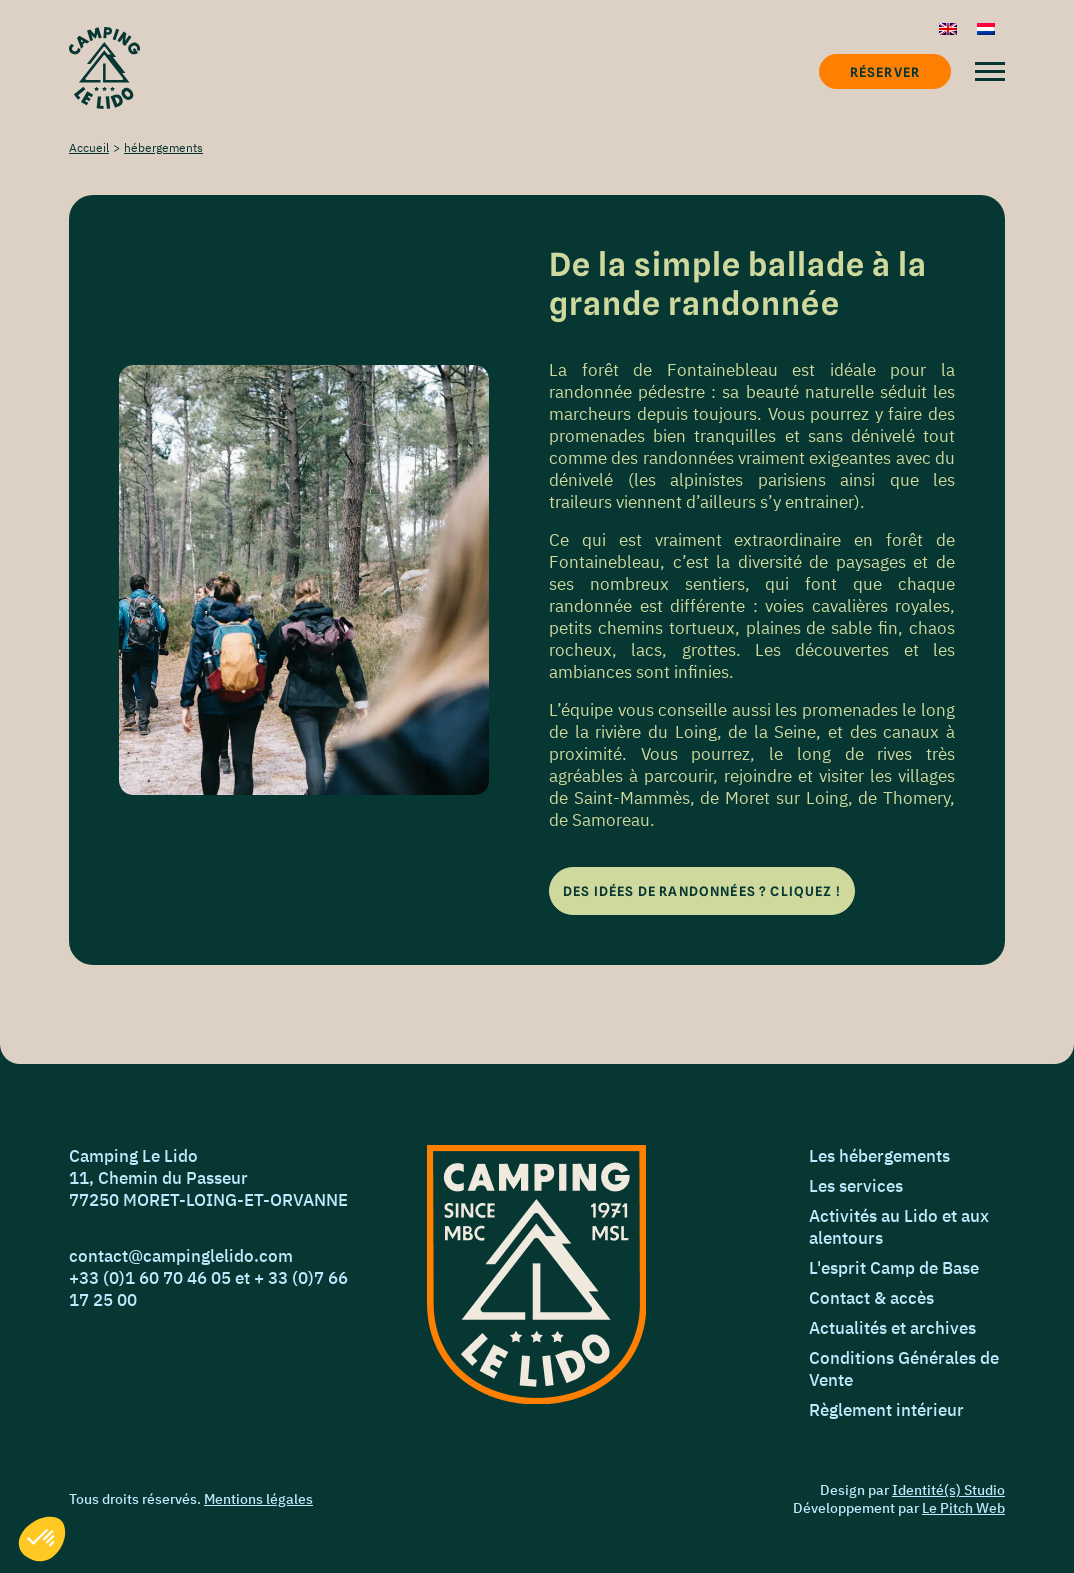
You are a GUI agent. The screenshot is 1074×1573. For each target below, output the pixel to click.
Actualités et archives (892, 1328)
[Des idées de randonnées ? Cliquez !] (702, 891)
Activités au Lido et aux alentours (899, 1227)
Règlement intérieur (886, 1410)
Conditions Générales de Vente (904, 1369)
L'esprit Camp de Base (894, 1268)
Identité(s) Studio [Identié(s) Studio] (948, 1490)
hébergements (163, 147)
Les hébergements (879, 1156)
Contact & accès (871, 1298)
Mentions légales (258, 1499)
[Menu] (990, 71)
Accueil (89, 147)
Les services (856, 1186)
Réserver (885, 72)
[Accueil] (104, 68)
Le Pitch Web (963, 1508)
